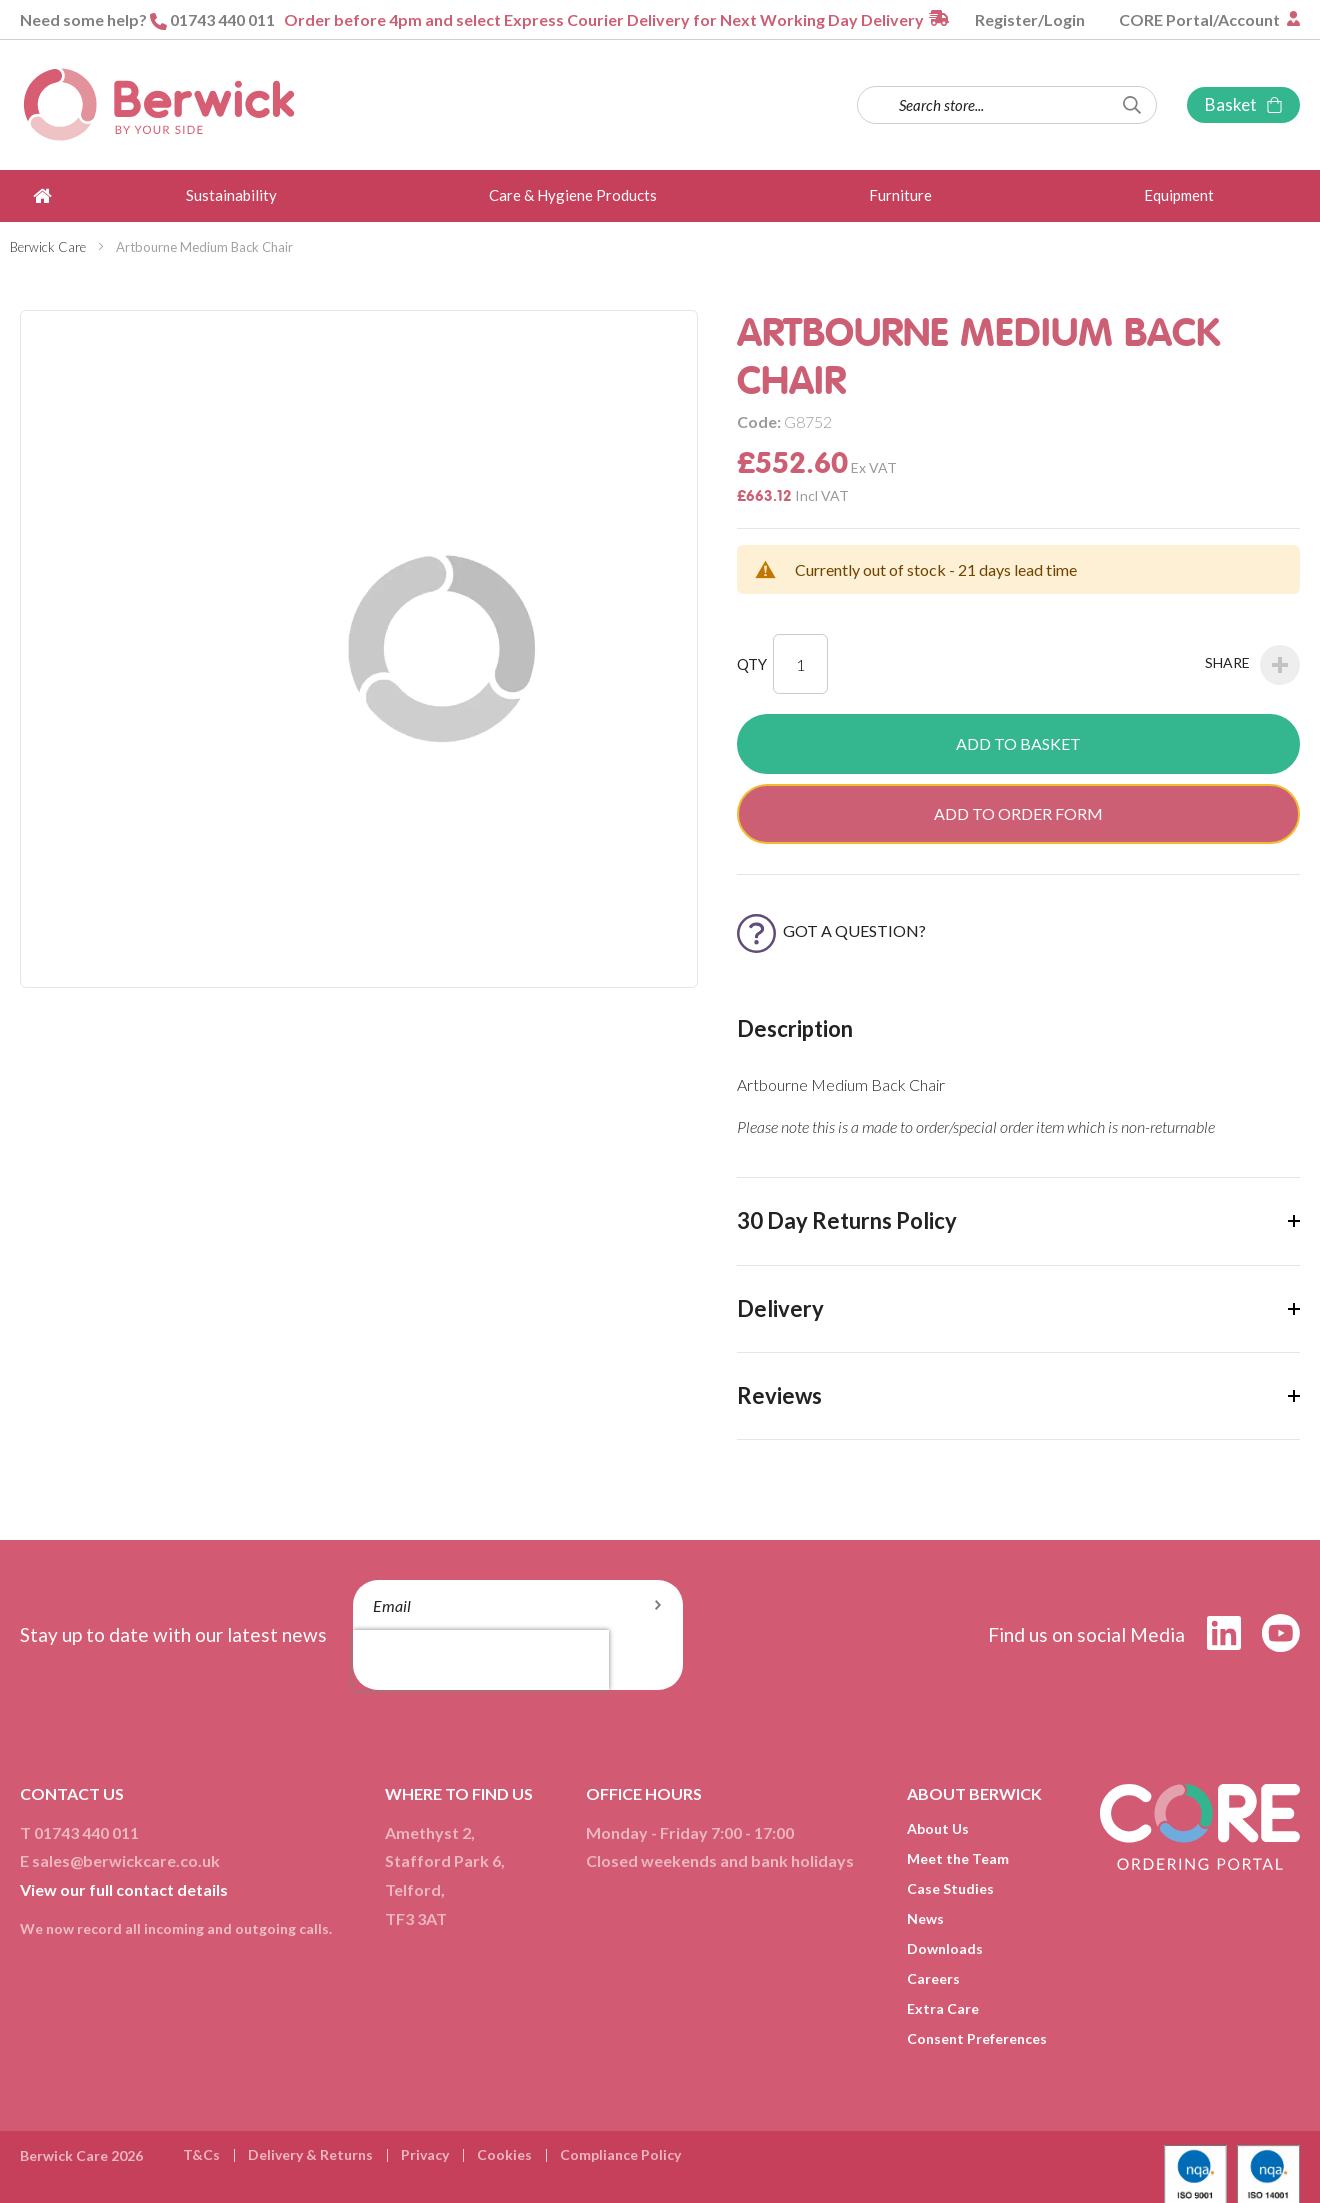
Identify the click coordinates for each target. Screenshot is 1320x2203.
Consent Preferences (977, 2038)
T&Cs (201, 2154)
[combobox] (1007, 105)
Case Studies (950, 1888)
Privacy (425, 2154)
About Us (938, 1828)
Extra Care (943, 2008)
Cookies (504, 2154)
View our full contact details (124, 1889)
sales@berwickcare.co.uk (126, 1860)
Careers (933, 1978)
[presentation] (481, 1660)
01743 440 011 (222, 19)
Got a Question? (831, 930)
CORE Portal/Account (1201, 19)
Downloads (945, 1948)
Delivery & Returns (310, 2154)
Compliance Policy (620, 2154)
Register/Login (1030, 19)
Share (1252, 665)
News (925, 1918)
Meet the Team (958, 1858)
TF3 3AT (416, 1918)
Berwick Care (48, 247)
